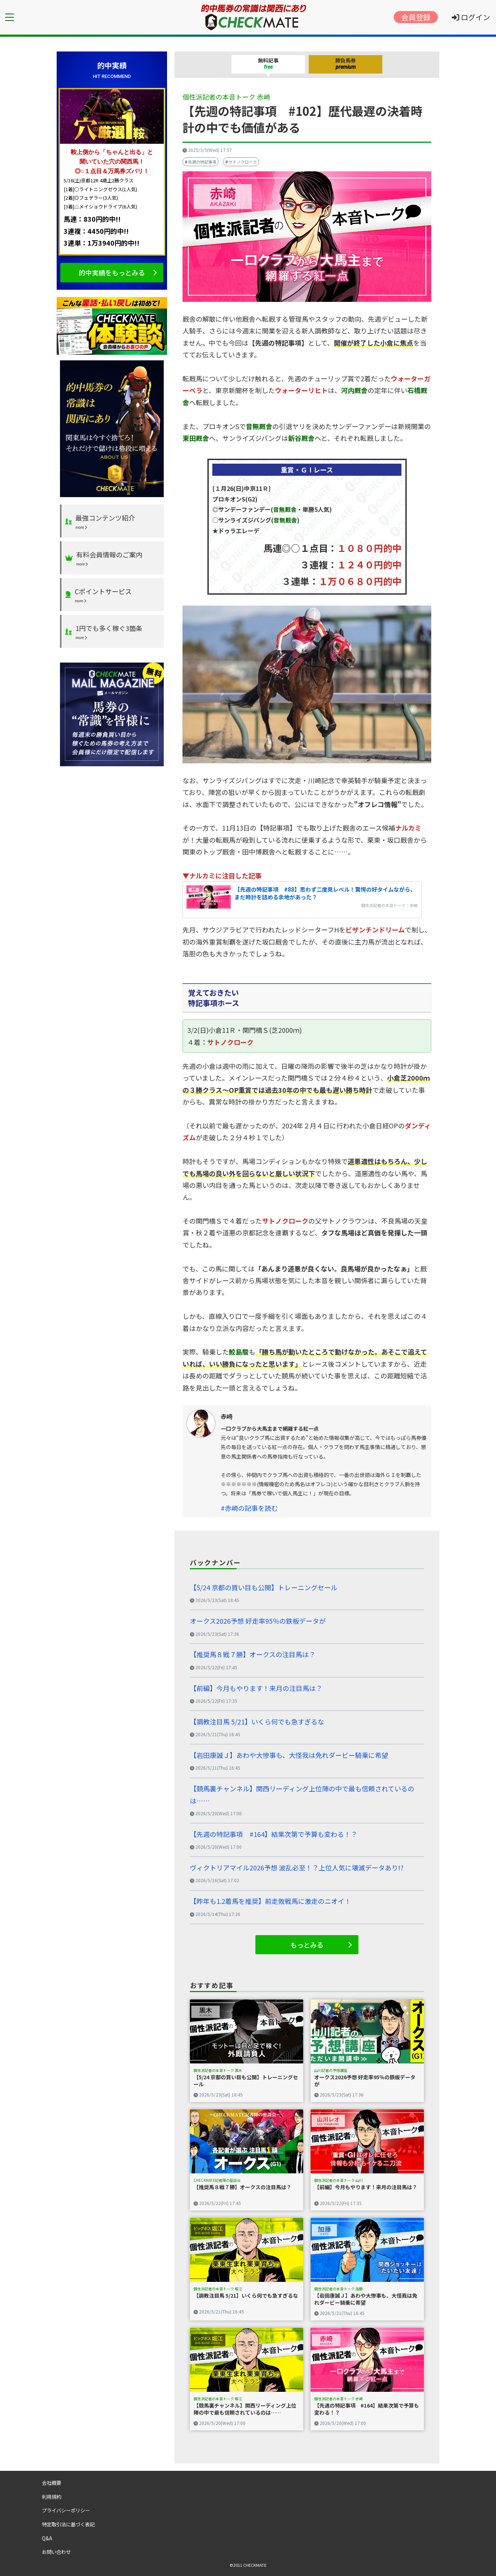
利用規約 (51, 2496)
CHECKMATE (254, 2565)
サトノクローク (242, 162)
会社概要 (51, 2482)
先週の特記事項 (202, 162)
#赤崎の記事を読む (249, 1508)
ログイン (471, 17)
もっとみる (306, 1944)
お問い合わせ (56, 2551)
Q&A (47, 2538)
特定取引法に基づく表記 (68, 2524)
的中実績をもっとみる (112, 272)
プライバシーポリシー (66, 2510)
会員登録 (416, 17)
